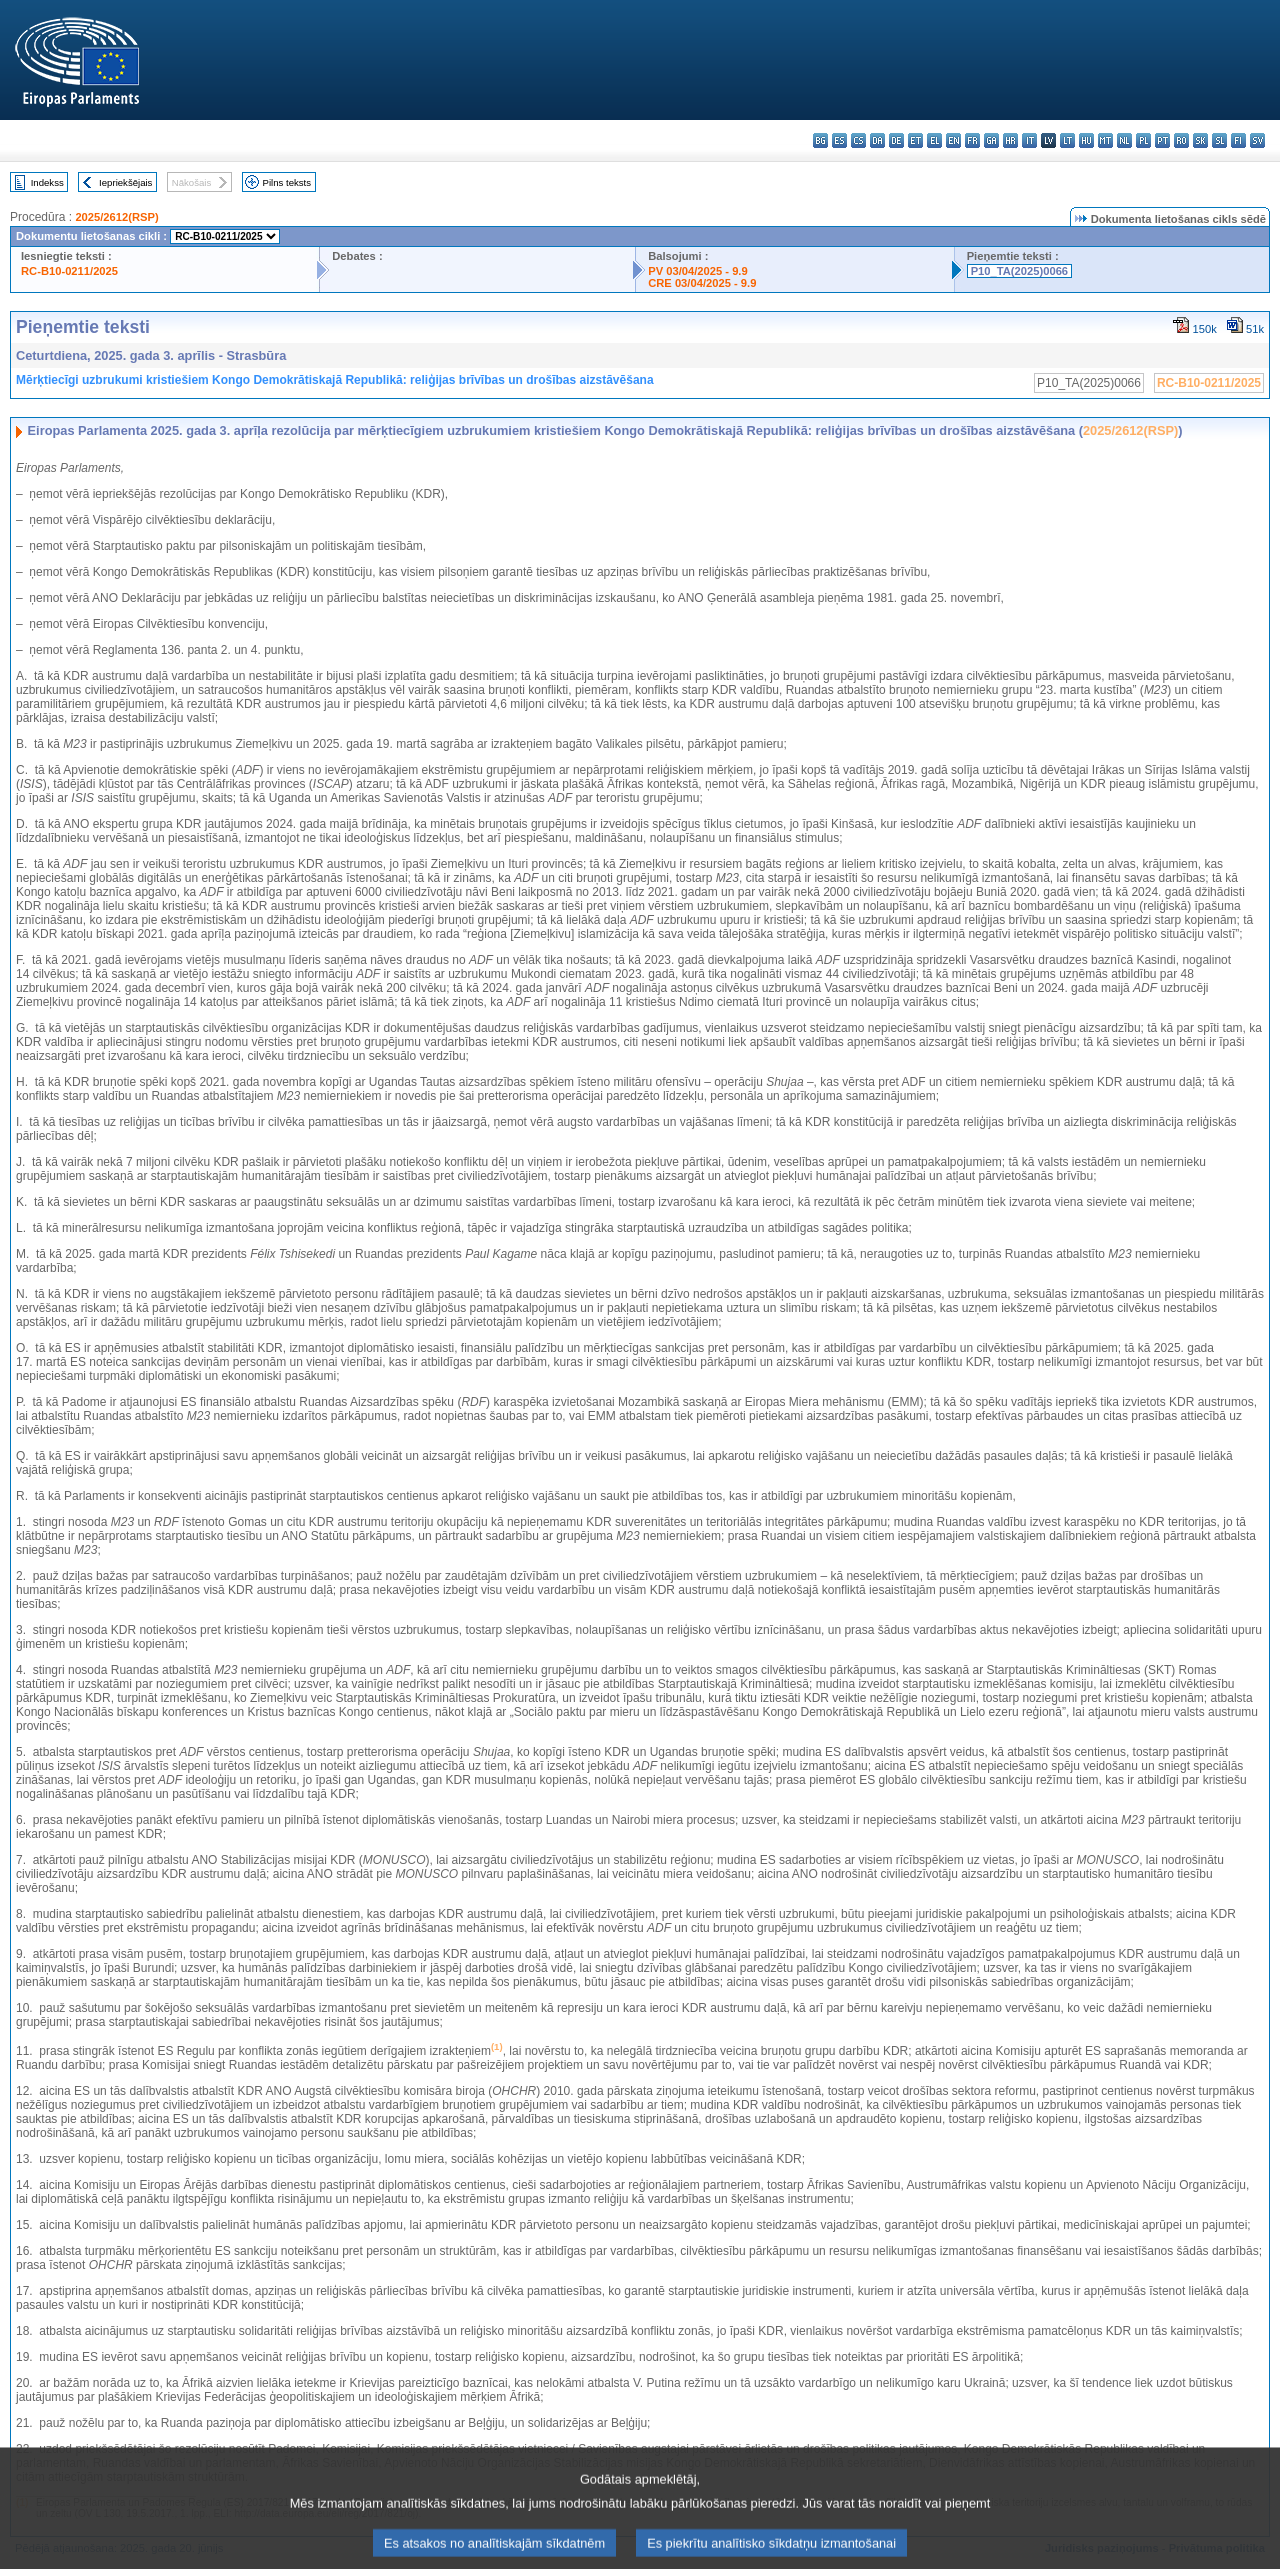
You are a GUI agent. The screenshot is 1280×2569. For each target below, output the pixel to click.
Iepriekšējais (125, 182)
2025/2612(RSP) (116, 217)
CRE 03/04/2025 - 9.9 (702, 283)
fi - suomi (1238, 140)
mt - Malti (1105, 140)
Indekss (47, 182)
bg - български (820, 140)
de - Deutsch (896, 140)
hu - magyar (1086, 140)
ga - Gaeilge (991, 140)
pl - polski (1143, 140)
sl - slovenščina (1219, 140)
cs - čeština (858, 140)
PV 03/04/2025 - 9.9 (698, 271)
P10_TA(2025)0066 (1019, 271)
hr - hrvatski (1010, 140)
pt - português (1162, 140)
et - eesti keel (915, 140)
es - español (839, 140)
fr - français (972, 140)
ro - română (1181, 140)
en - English (953, 140)
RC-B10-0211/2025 (69, 271)
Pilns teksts (287, 182)
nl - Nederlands (1124, 140)
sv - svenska (1257, 140)
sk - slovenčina (1200, 140)
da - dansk (877, 140)
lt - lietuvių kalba (1067, 140)
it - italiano (1029, 140)
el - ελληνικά (934, 140)
